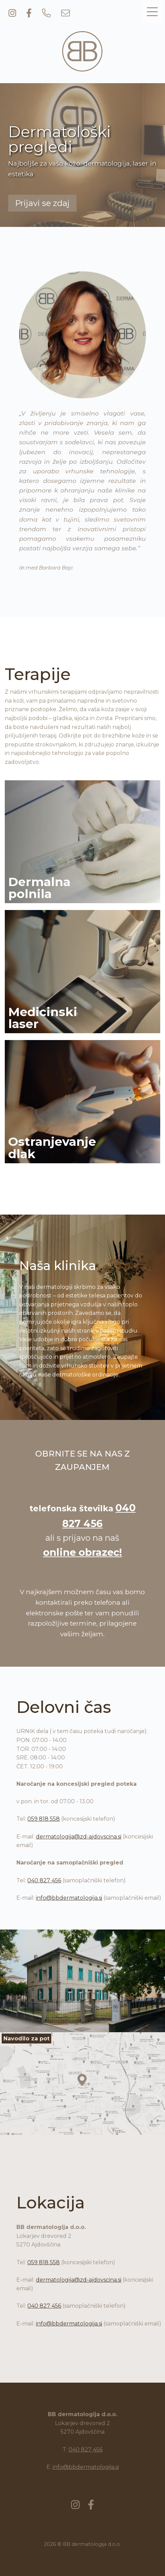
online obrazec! (82, 1552)
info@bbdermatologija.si (69, 1898)
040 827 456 (44, 1880)
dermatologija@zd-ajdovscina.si (78, 1836)
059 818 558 (43, 1819)
